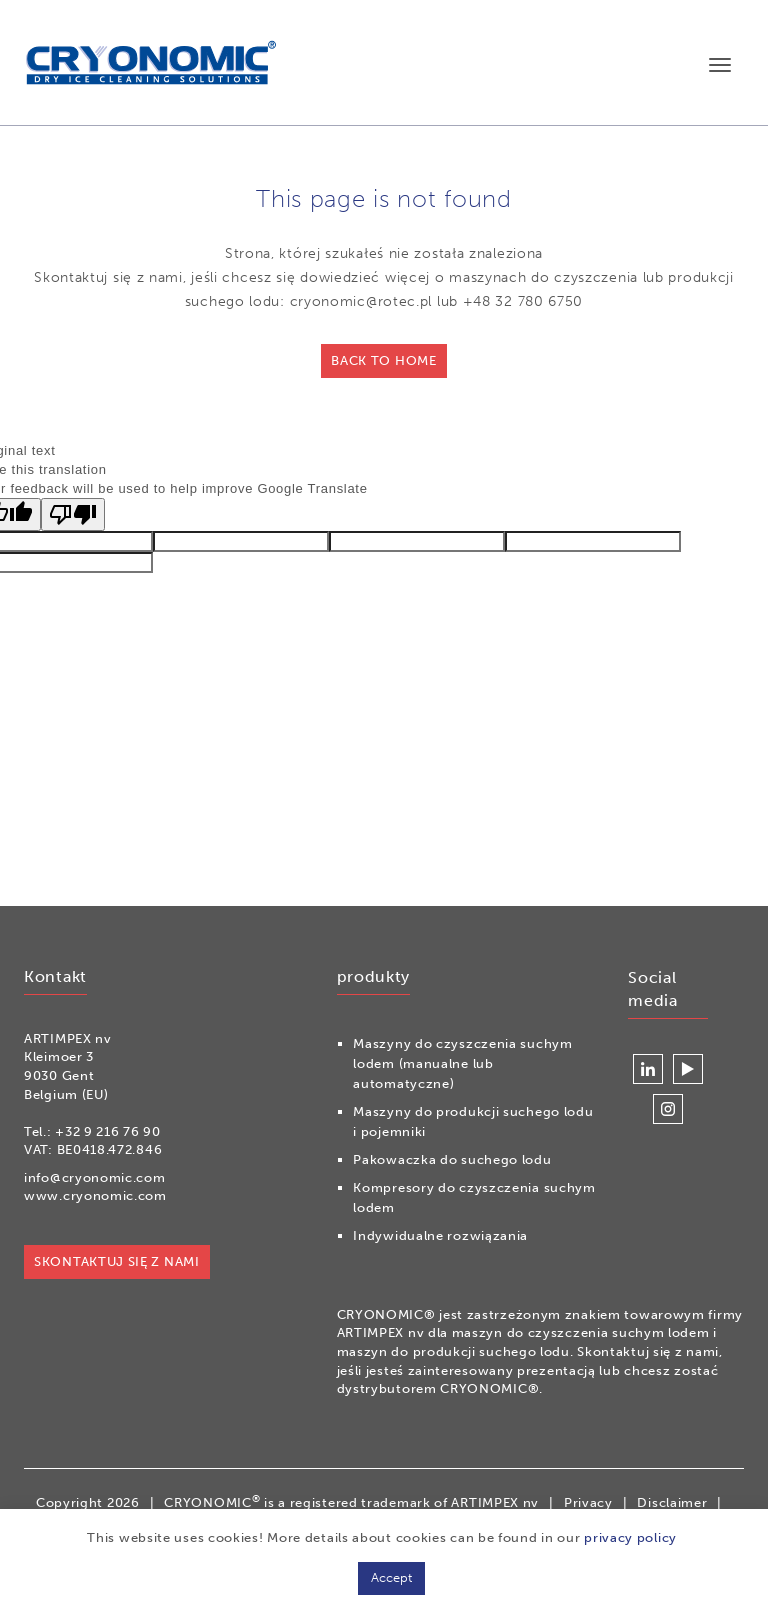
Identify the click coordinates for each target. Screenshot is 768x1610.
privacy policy (630, 1537)
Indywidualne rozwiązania (440, 1235)
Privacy (588, 1502)
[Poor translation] (73, 514)
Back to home (383, 360)
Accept (391, 1577)
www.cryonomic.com (95, 1195)
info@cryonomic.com (95, 1177)
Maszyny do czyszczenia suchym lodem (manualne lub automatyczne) (462, 1063)
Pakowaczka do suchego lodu (452, 1159)
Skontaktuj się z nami (117, 1261)
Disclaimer (672, 1502)
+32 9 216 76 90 (108, 1131)
